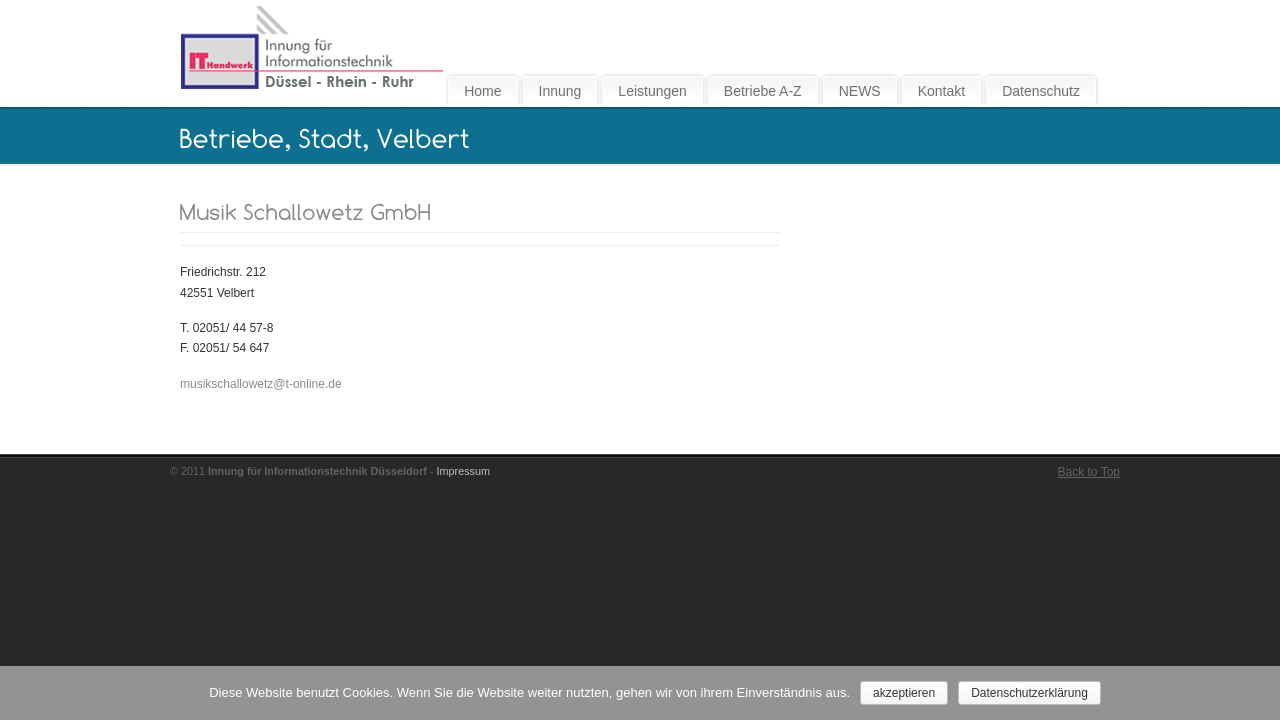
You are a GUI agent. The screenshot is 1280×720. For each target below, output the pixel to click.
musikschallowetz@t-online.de (261, 384)
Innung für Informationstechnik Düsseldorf (311, 48)
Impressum (463, 471)
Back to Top (1089, 472)
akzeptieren (904, 693)
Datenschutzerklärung (1029, 693)
